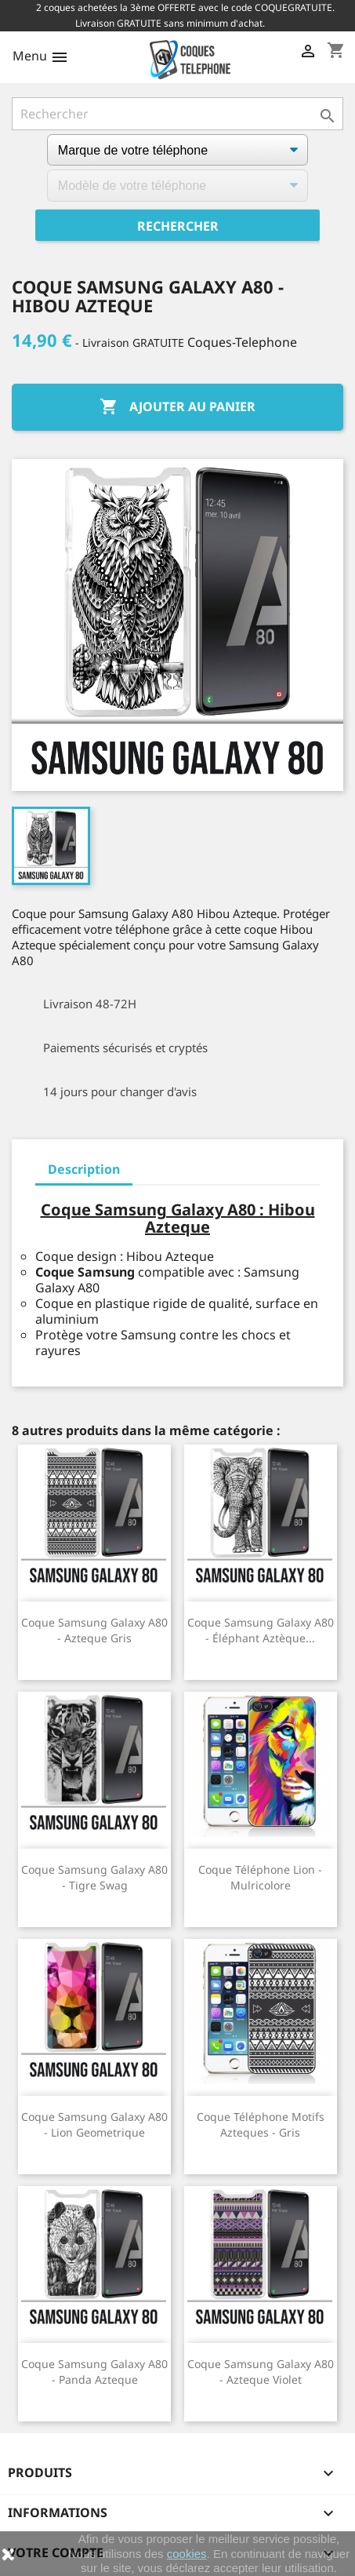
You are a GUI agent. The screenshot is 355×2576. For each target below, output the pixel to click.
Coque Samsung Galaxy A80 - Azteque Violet (260, 2371)
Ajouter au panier (177, 407)
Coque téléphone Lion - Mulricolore (260, 1877)
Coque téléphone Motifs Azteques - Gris (260, 2124)
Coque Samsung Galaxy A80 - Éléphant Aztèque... (260, 1630)
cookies (187, 2553)
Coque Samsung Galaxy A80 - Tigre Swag (94, 1877)
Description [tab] (84, 1169)
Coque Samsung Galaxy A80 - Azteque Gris (94, 1630)
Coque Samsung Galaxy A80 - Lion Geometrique (94, 2124)
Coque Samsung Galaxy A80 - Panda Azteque (94, 2371)
